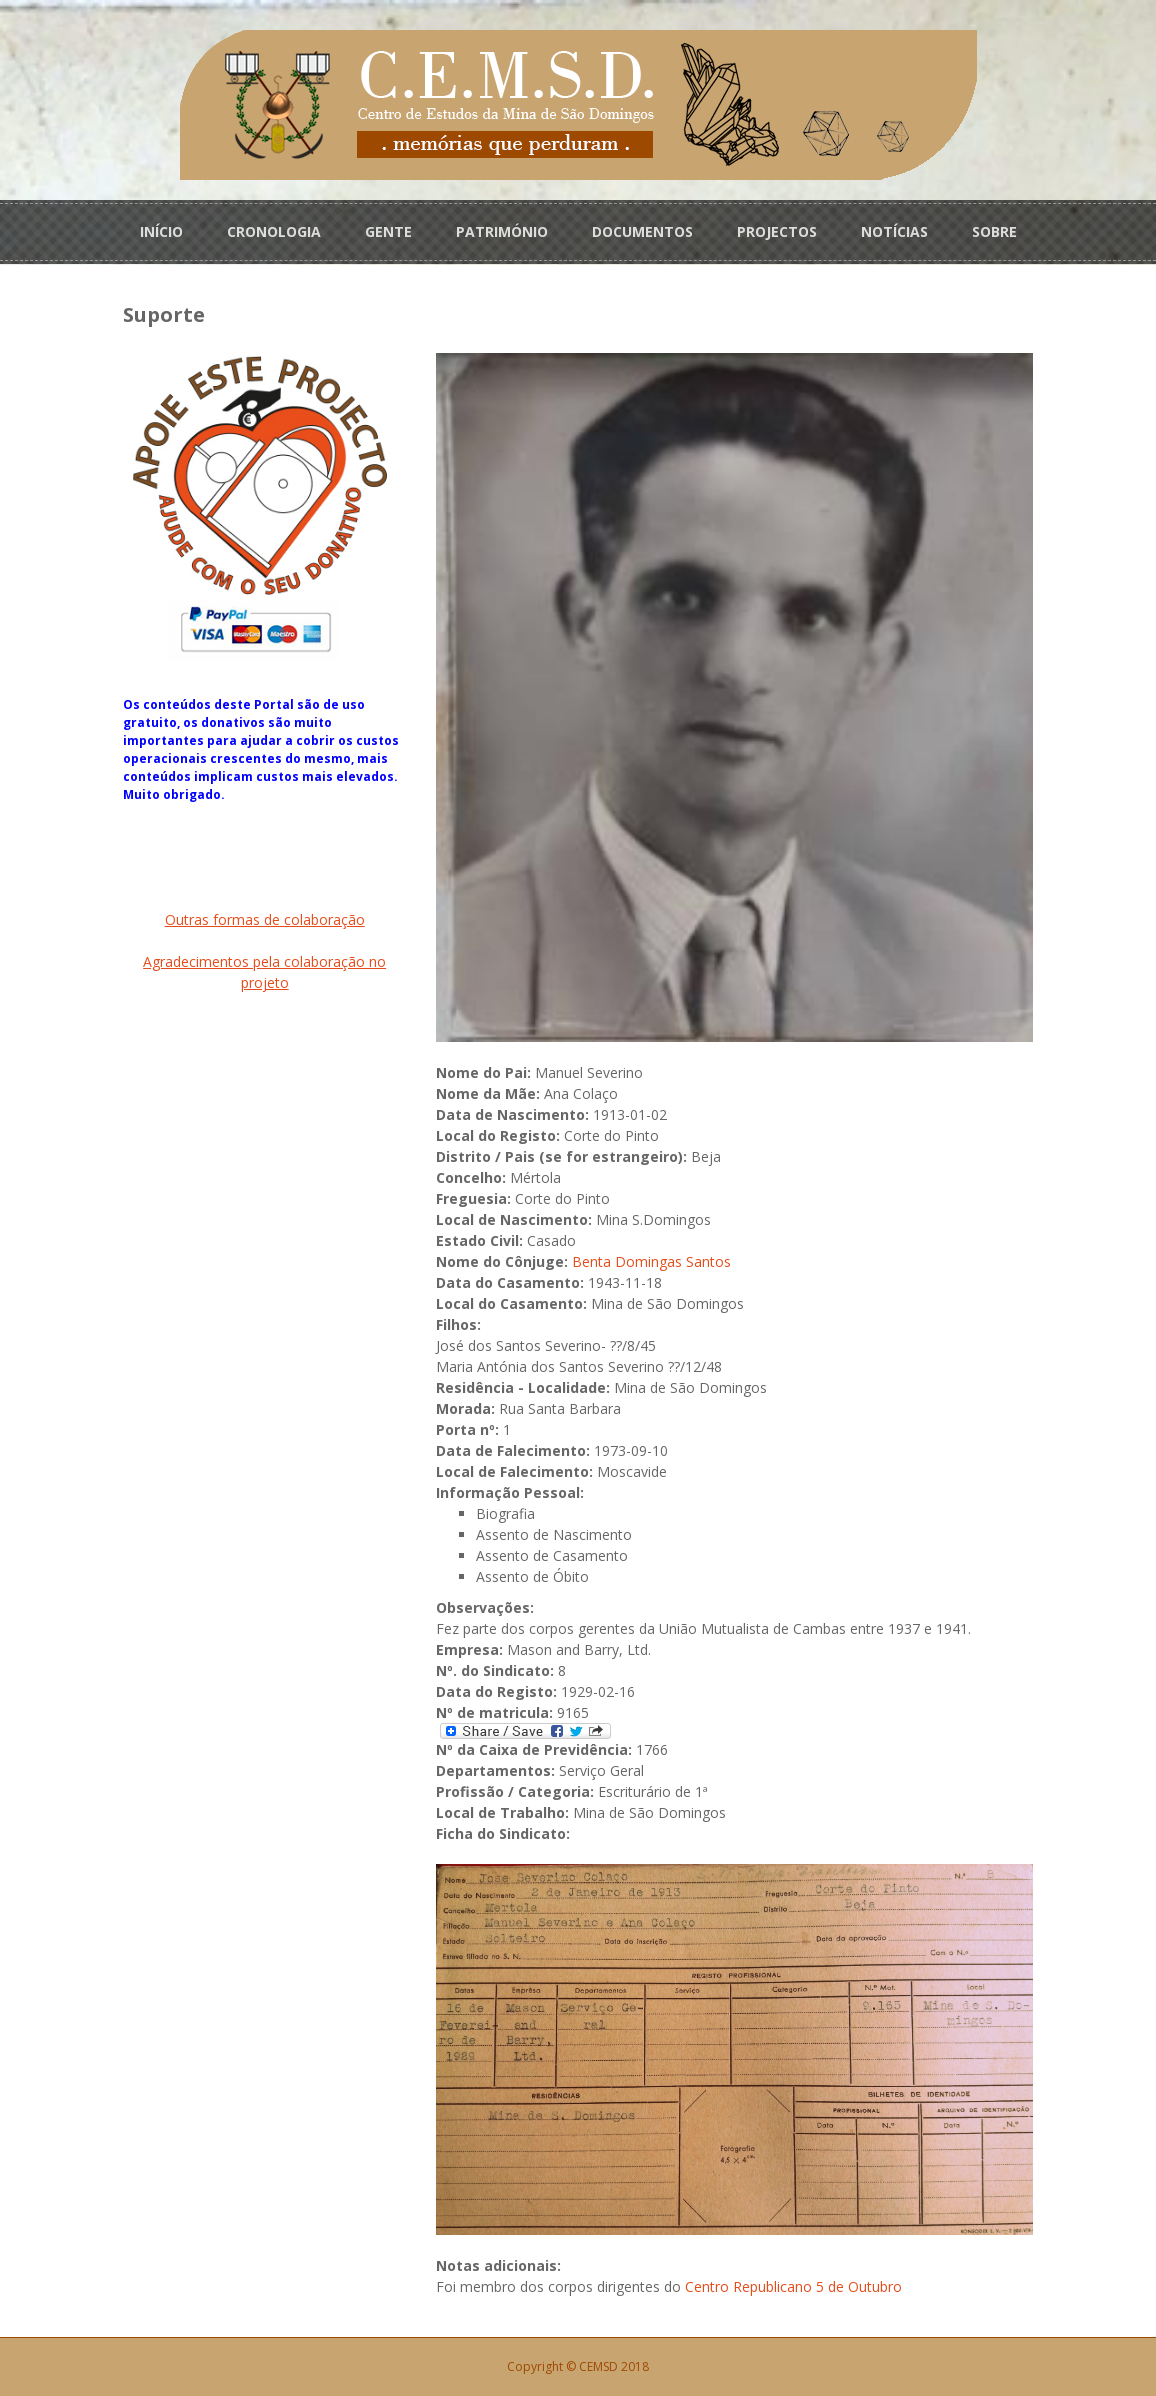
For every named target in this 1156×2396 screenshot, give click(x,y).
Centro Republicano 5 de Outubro (793, 2286)
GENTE (388, 231)
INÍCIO (161, 231)
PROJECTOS (777, 231)
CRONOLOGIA (274, 231)
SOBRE (994, 231)
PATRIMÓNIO (502, 231)
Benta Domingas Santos (651, 1261)
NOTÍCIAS (894, 231)
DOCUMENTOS (642, 231)
